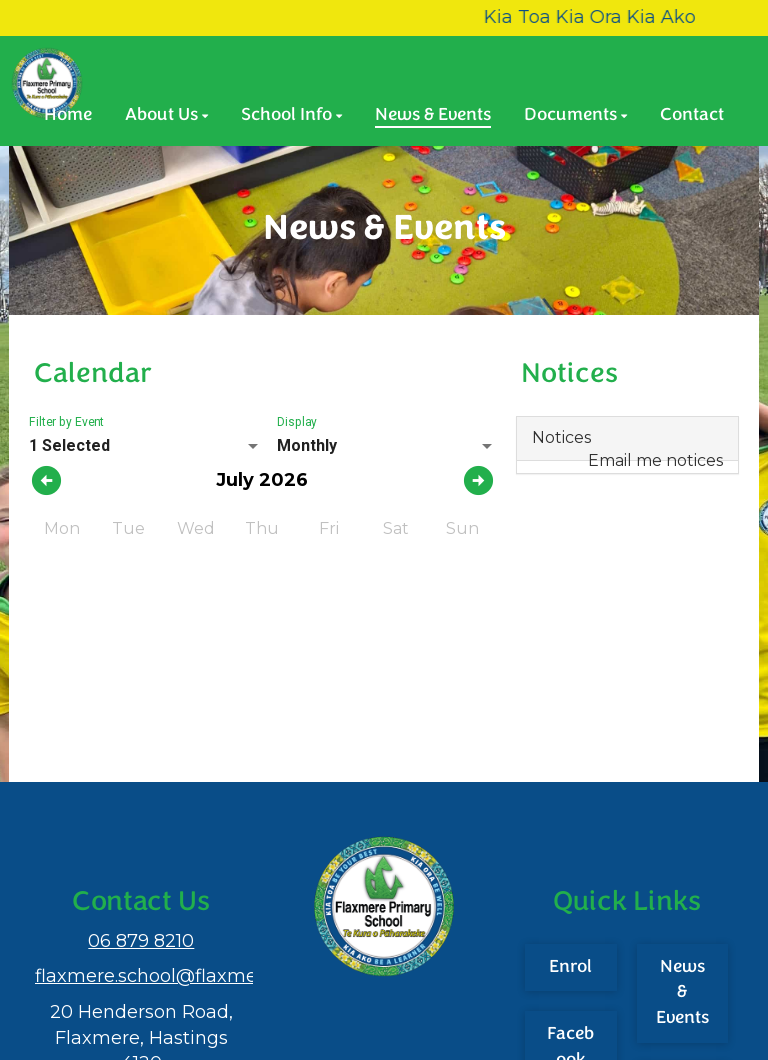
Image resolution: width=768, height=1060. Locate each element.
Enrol (570, 967)
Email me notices (655, 460)
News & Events (682, 993)
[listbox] (145, 446)
